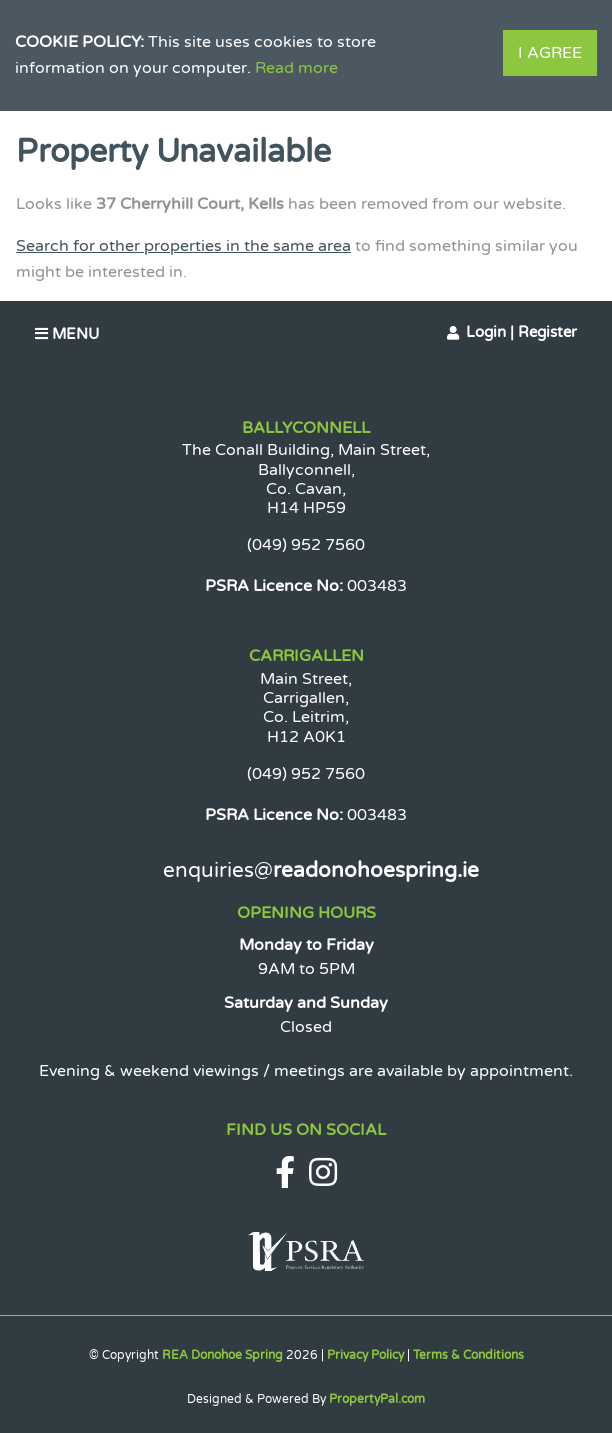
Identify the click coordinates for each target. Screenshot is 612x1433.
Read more (296, 68)
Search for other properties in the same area (183, 246)
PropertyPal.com (377, 1399)
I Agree (550, 53)
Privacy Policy (365, 1355)
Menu (67, 334)
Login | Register (521, 332)
